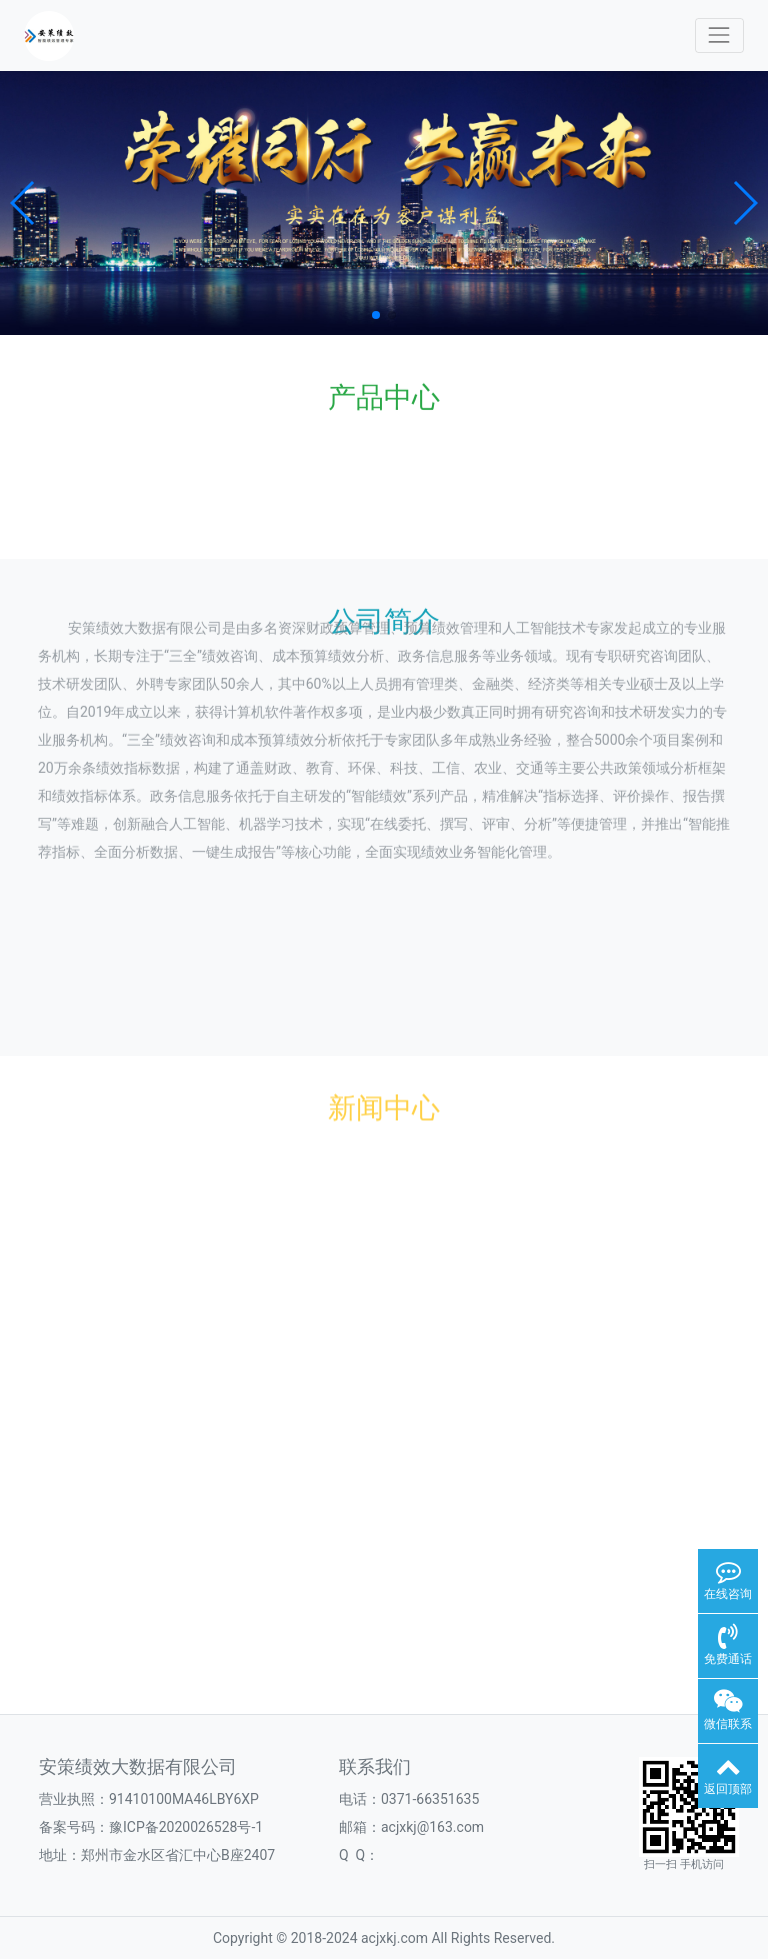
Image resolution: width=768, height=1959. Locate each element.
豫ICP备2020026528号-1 (186, 1827)
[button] (23, 203)
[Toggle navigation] (719, 35)
